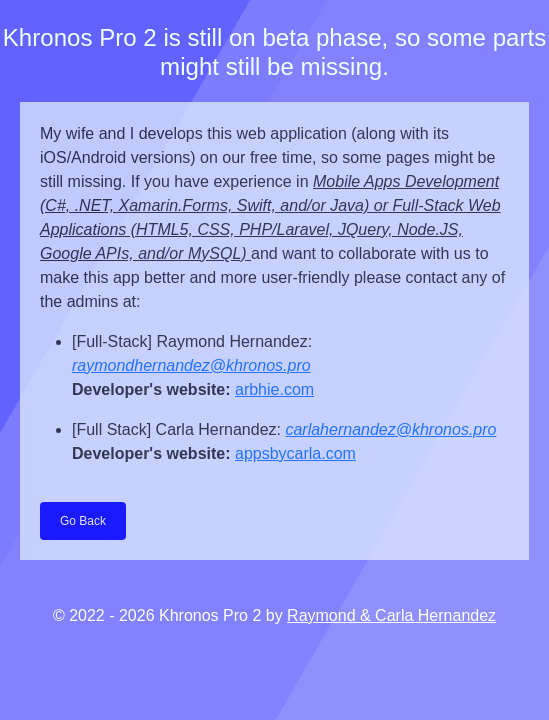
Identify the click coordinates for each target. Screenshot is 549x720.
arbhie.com (274, 389)
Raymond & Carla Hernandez (391, 615)
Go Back (83, 521)
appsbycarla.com (295, 453)
